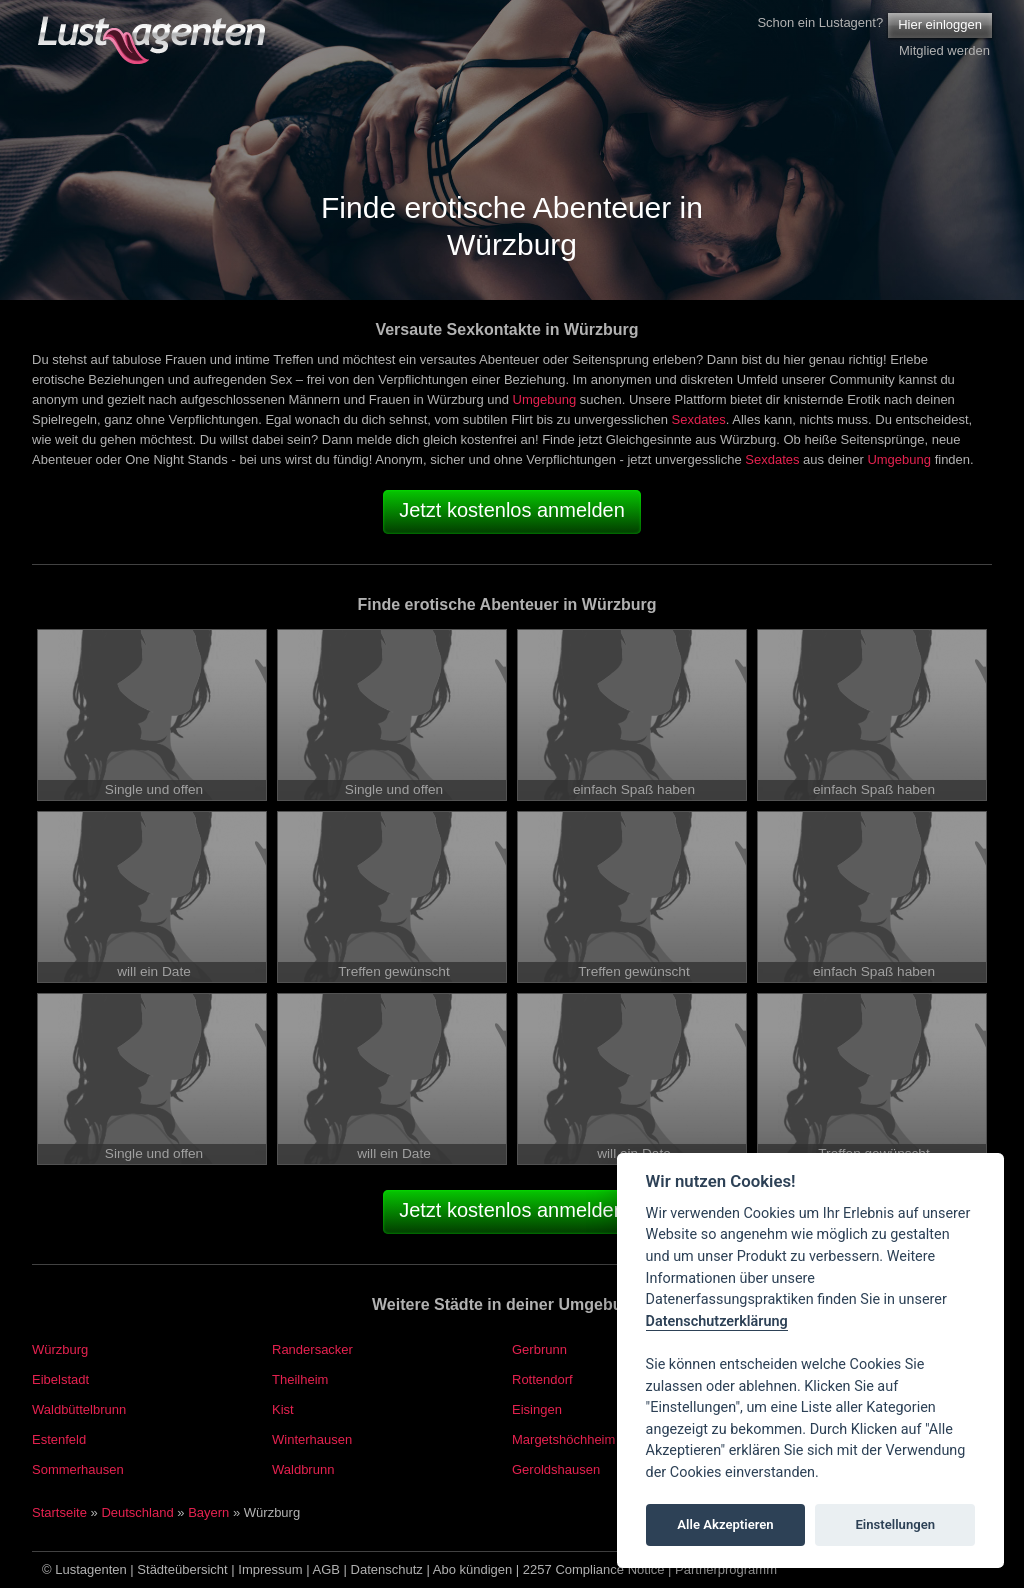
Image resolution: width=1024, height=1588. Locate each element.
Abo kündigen (473, 1569)
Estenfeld (59, 1439)
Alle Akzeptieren (725, 1524)
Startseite (59, 1512)
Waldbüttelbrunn (79, 1409)
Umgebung (545, 399)
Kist (283, 1409)
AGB (326, 1569)
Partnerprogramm (726, 1569)
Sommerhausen (78, 1469)
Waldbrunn (303, 1469)
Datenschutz (387, 1569)
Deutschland (137, 1512)
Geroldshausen (556, 1469)
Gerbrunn (539, 1349)
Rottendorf (542, 1379)
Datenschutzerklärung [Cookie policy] (717, 1321)
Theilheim (300, 1379)
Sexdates (699, 419)
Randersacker (312, 1349)
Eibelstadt (60, 1379)
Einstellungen (895, 1524)
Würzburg (60, 1349)
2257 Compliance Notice (594, 1569)
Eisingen (537, 1409)
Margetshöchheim (563, 1439)
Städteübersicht (182, 1569)
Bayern (208, 1512)
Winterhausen (312, 1439)
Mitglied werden (944, 50)
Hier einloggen (940, 24)
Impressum (270, 1569)
